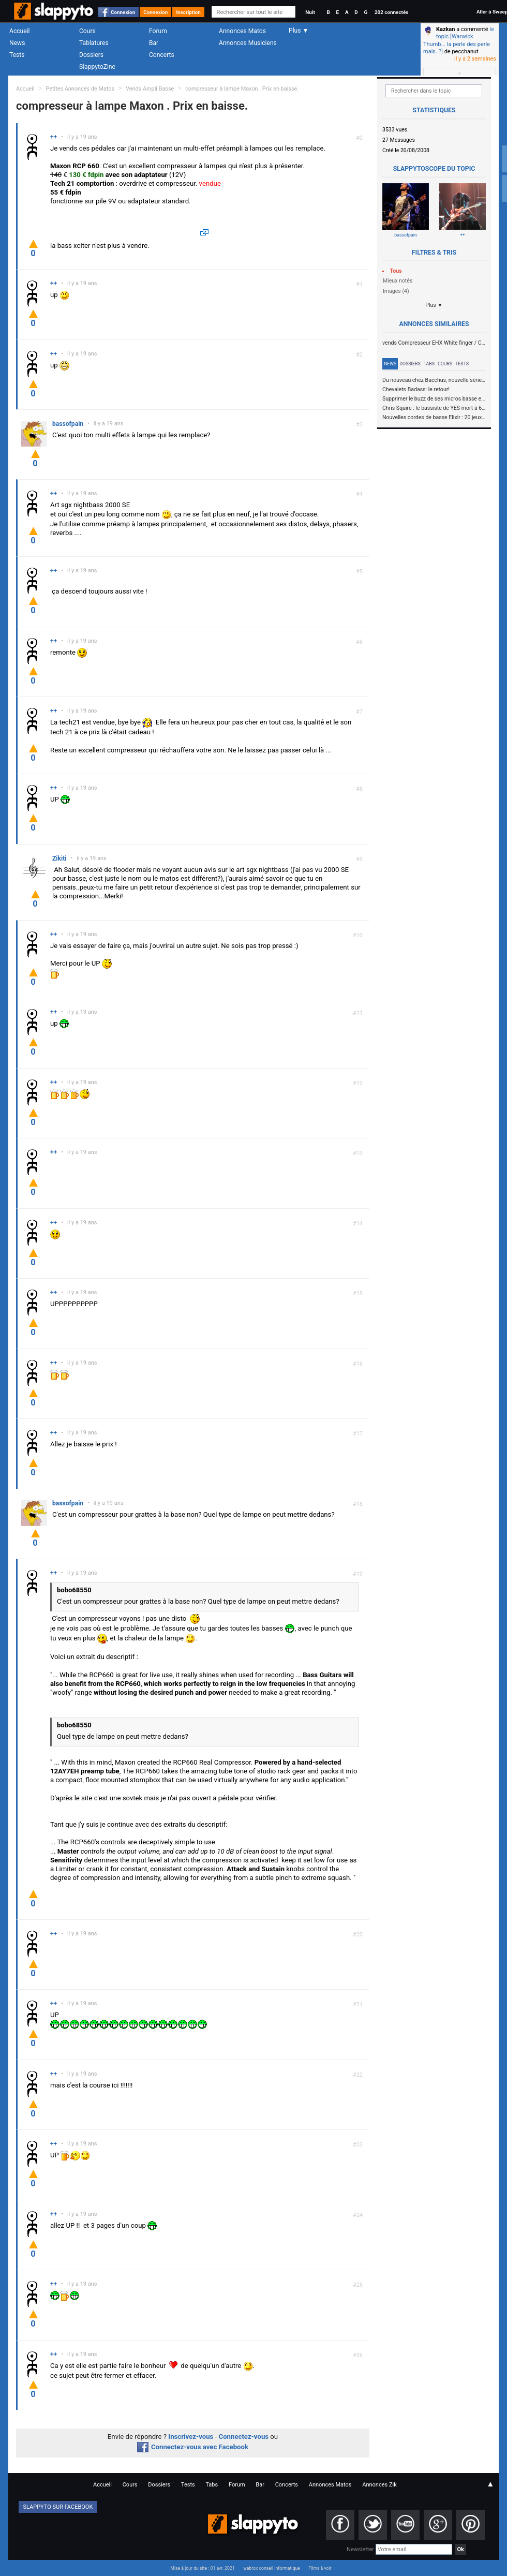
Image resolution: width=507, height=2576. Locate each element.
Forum (158, 31)
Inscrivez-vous (190, 2436)
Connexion (123, 12)
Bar (153, 43)
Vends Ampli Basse (150, 88)
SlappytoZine (97, 66)
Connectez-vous (244, 2436)
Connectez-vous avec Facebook (192, 2447)
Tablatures (94, 43)
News (17, 43)
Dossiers (91, 54)
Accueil (19, 31)
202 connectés (391, 12)
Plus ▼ (434, 305)
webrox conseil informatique (271, 2568)
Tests (16, 54)
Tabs (429, 363)
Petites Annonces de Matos (80, 88)
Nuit (310, 12)
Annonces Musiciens (248, 43)
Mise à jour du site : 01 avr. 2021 (202, 2568)
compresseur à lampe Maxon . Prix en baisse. (242, 88)
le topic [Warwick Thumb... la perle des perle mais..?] (458, 40)
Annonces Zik (379, 2484)
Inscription (188, 12)
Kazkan (445, 29)
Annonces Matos (242, 31)
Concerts (161, 54)
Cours (87, 31)
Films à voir (319, 2568)
